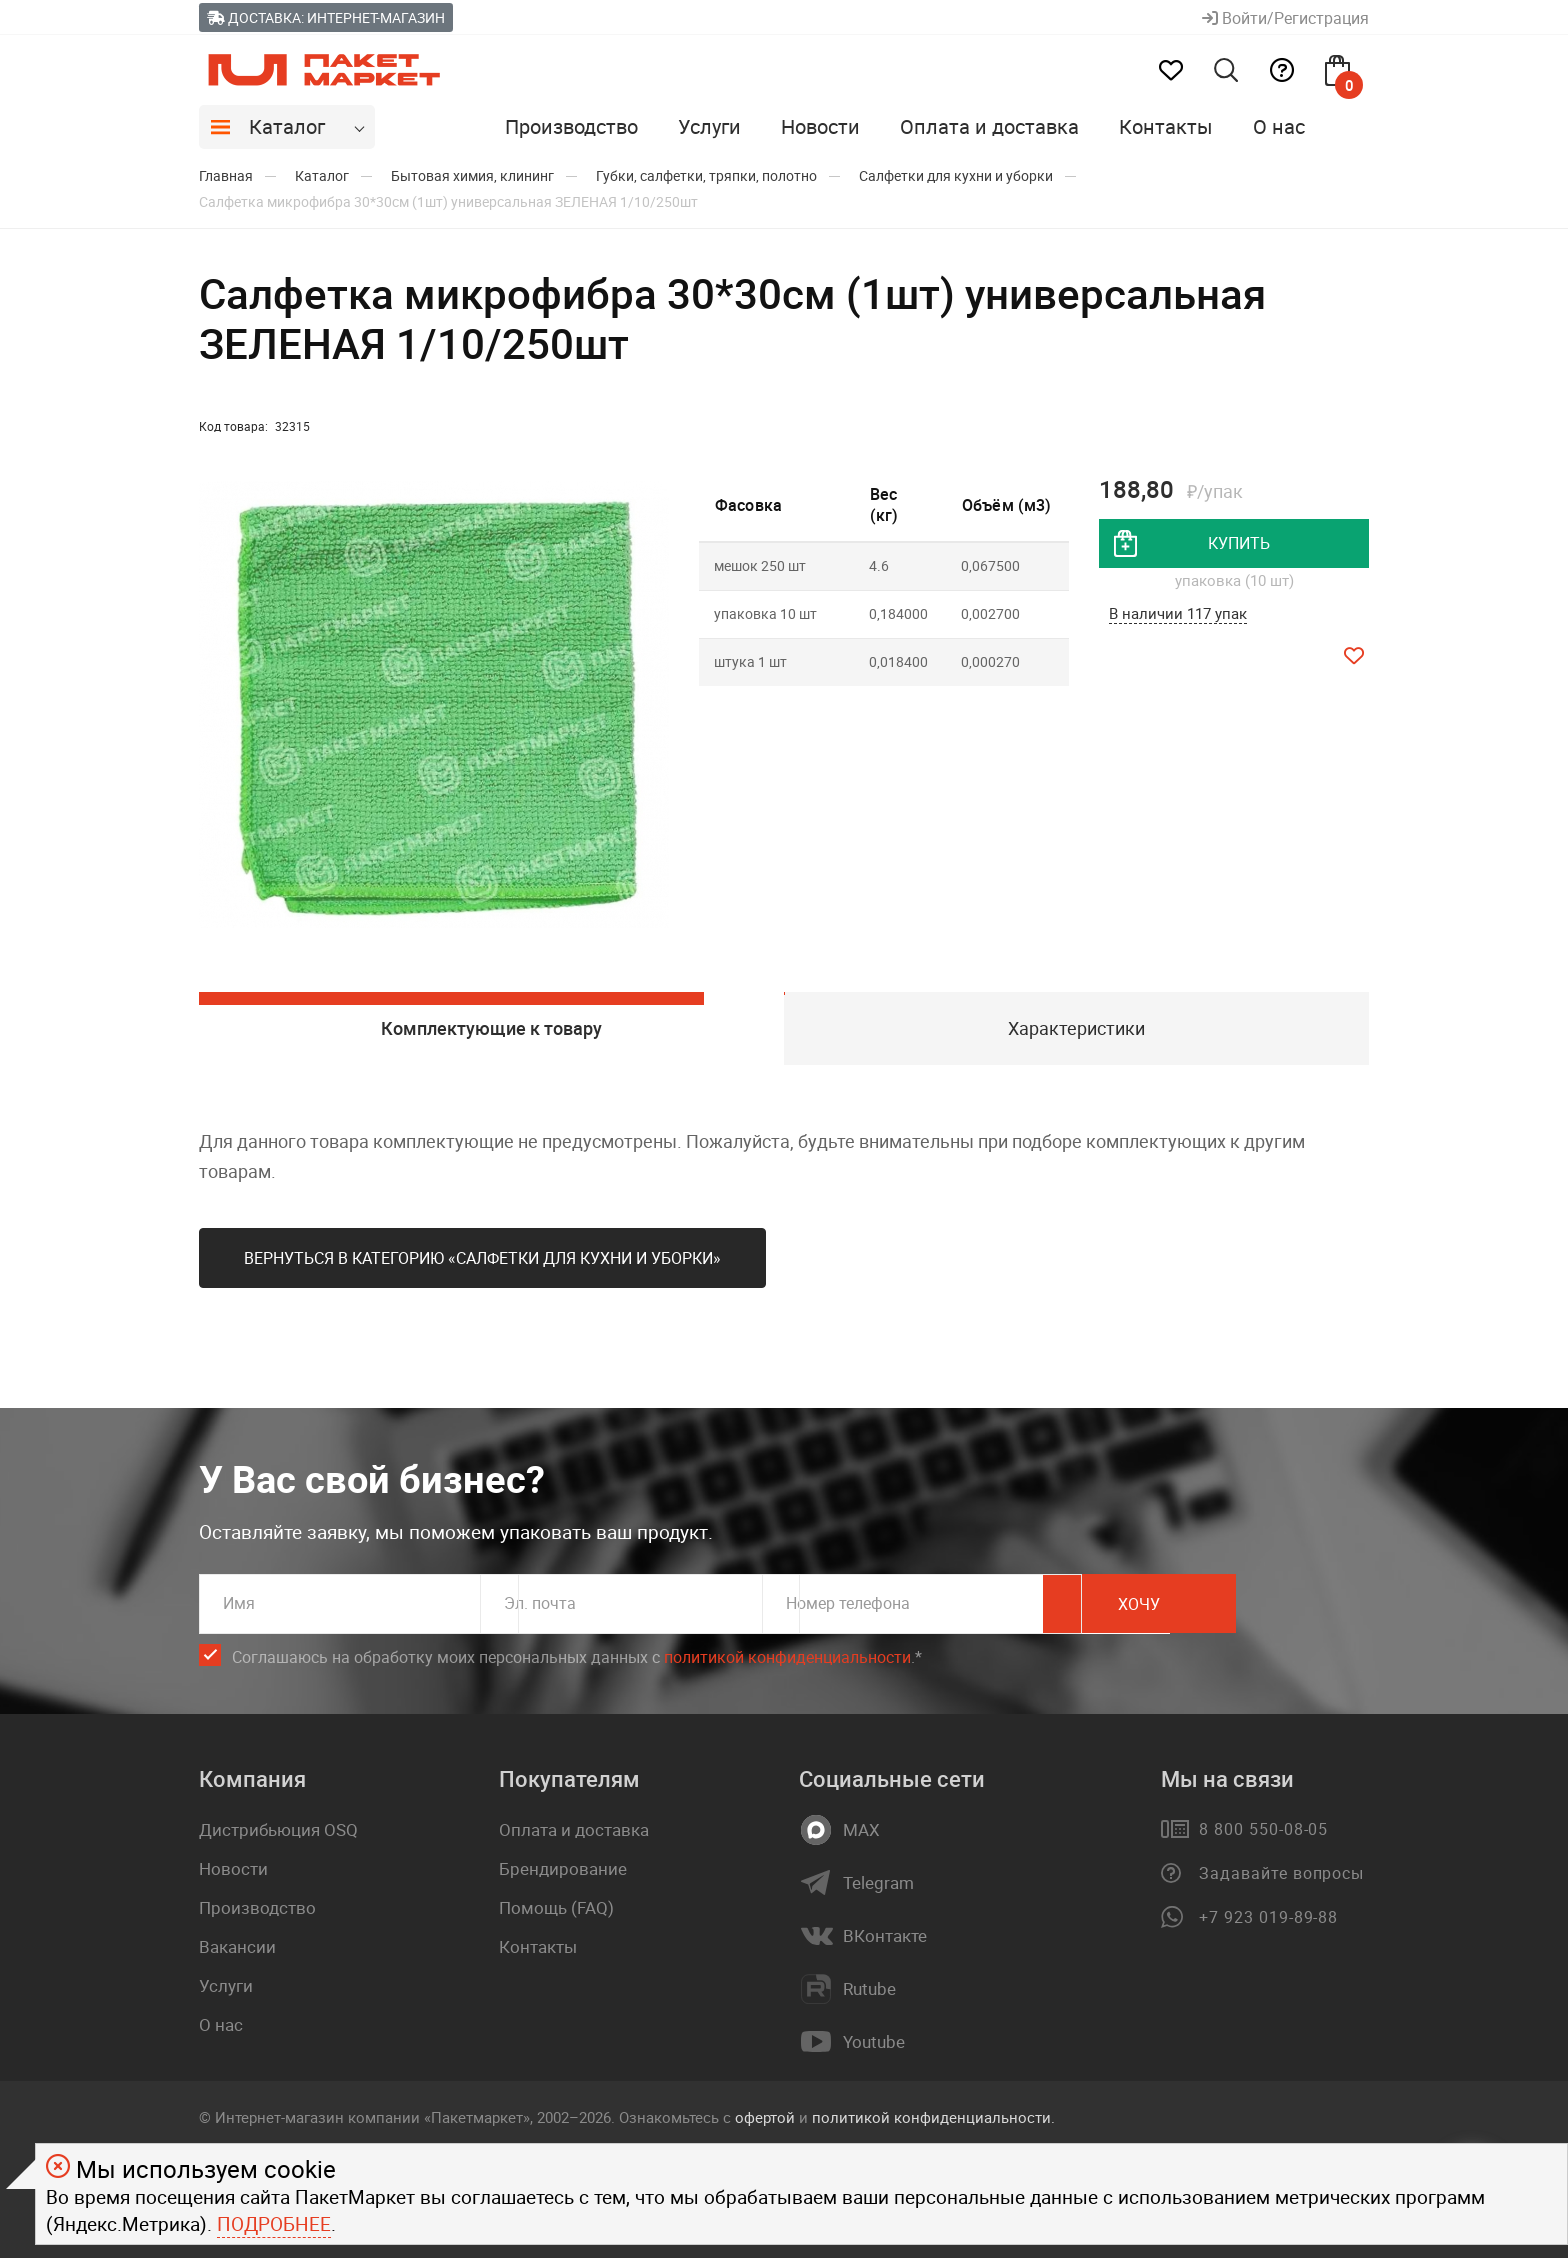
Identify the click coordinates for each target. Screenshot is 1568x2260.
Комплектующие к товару (491, 1029)
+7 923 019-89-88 (1268, 1920)
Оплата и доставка (989, 126)
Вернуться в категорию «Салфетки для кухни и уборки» (482, 1261)
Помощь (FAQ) (556, 1910)
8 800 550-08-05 (1263, 1832)
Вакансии (237, 1949)
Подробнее (274, 2224)
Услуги (709, 126)
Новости (820, 126)
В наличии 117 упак (1178, 615)
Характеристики (1076, 1029)
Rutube (869, 1992)
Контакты (1166, 126)
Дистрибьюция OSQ (278, 1832)
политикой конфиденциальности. (933, 2120)
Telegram (878, 1886)
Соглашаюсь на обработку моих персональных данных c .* (577, 1660)
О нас (1279, 126)
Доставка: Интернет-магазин (326, 17)
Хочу (1279, 1607)
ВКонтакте (885, 1939)
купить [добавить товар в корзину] (1239, 544)
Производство (571, 126)
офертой (765, 2120)
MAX (861, 1833)
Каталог (287, 126)
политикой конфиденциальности (787, 1660)
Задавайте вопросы (1281, 1876)
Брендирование (563, 1871)
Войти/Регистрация (1285, 18)
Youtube (874, 2045)
